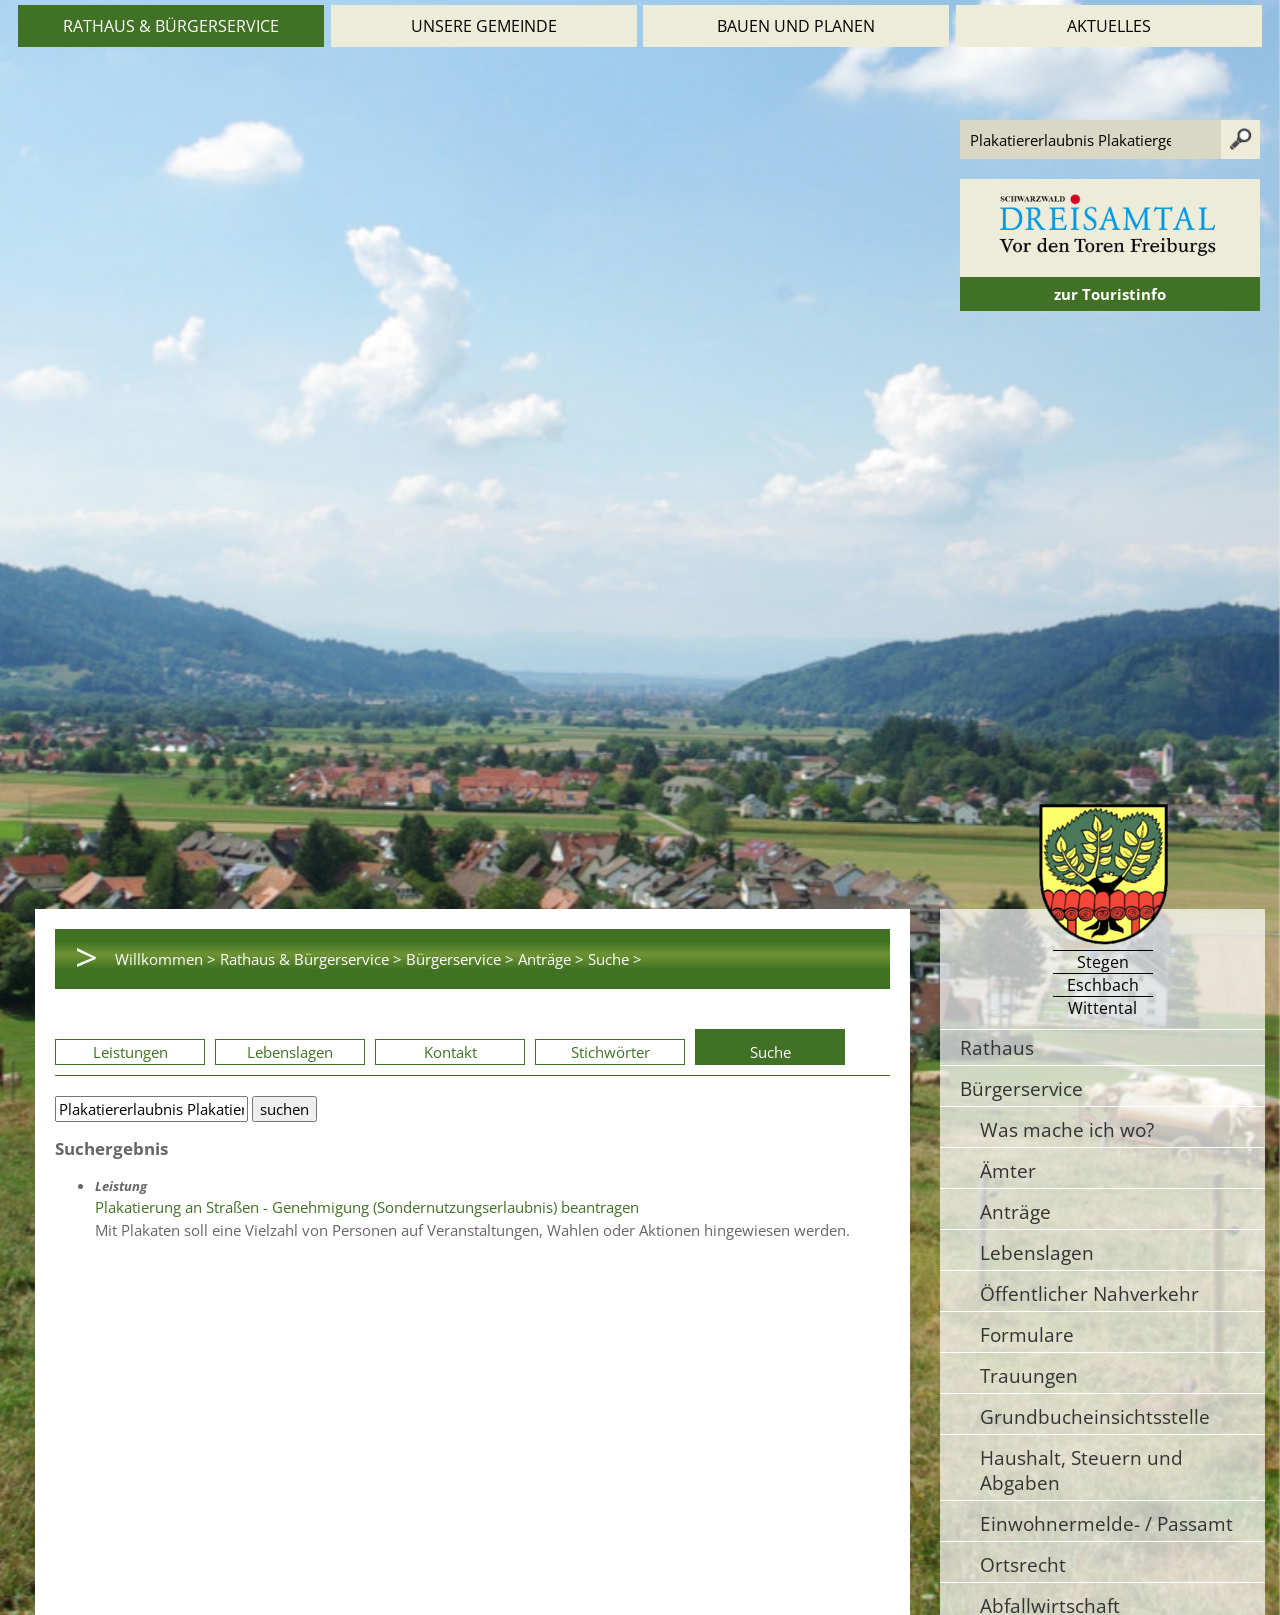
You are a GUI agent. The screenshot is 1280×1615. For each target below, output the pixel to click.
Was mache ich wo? (1067, 1129)
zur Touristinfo (1110, 294)
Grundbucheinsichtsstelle (1095, 1416)
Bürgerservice (1021, 1088)
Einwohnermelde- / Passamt (1106, 1523)
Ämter (1008, 1170)
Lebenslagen (290, 1052)
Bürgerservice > (460, 959)
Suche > (615, 959)
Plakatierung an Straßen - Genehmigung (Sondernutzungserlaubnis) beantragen (367, 1207)
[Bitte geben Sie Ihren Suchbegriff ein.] (151, 1109)
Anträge (1015, 1211)
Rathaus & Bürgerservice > (311, 959)
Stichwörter (610, 1052)
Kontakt (450, 1052)
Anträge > (551, 959)
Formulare (1027, 1334)
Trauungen (1029, 1375)
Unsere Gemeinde (484, 26)
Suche (770, 1052)
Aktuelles (1109, 26)
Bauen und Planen (796, 26)
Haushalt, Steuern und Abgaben (1081, 1470)
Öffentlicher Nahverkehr (1089, 1293)
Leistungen (130, 1052)
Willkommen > (165, 959)
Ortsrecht (1023, 1564)
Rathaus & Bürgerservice (171, 26)
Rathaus (997, 1047)
